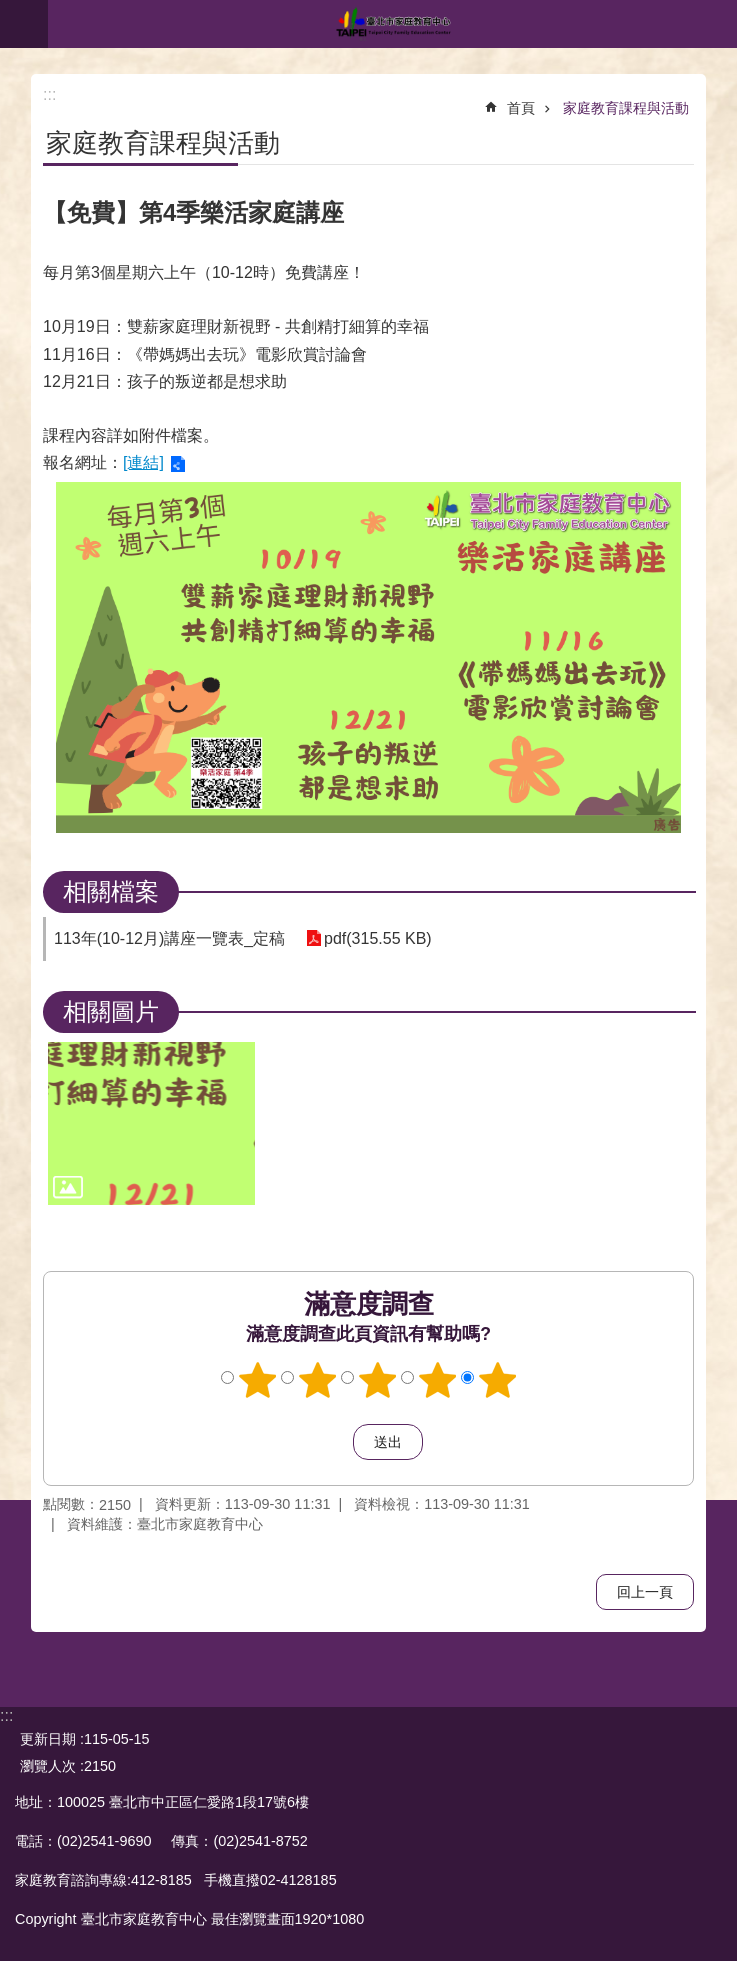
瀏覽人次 (48, 1766)
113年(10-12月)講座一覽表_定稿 (169, 938)
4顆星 (437, 1380)
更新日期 (48, 1739)
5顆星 (497, 1380)
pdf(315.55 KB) (377, 938)
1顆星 (257, 1380)
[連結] (143, 462)
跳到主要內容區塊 (10, 10)
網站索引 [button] (24, 24)
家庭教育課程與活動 (626, 108)
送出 (334, 1442)
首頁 (521, 108)
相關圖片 (111, 1011)
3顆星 (377, 1380)
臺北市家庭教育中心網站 (392, 24)
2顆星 (317, 1380)
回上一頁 (645, 1592)
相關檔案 (111, 891)
